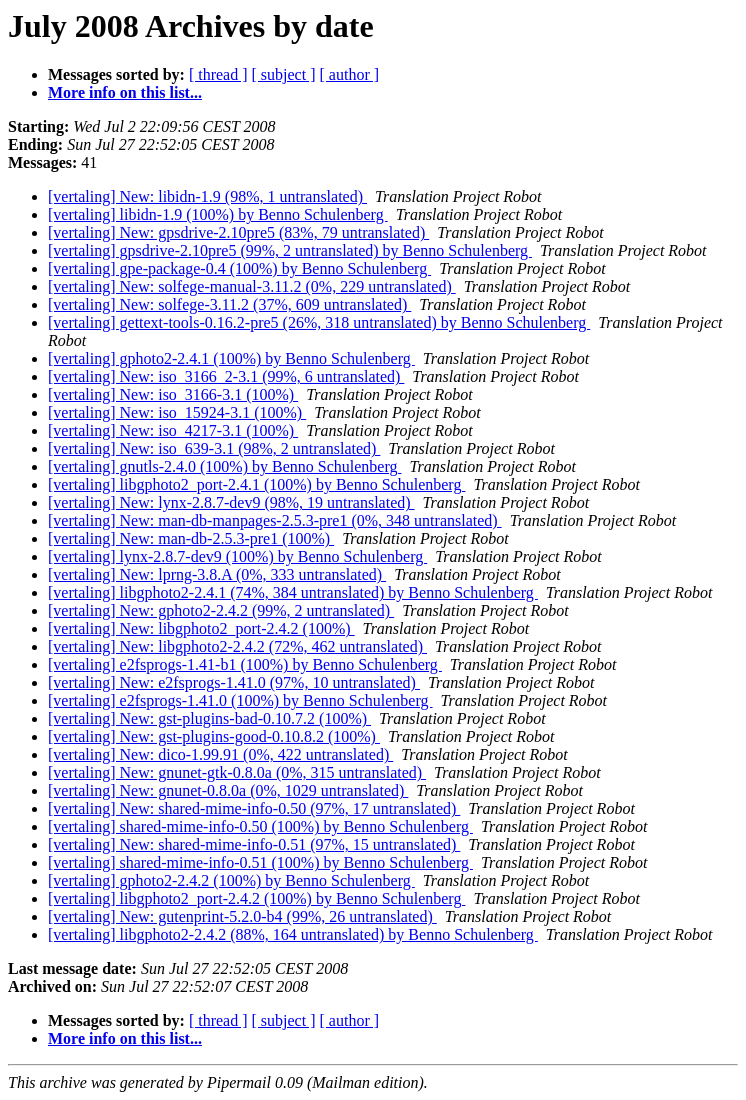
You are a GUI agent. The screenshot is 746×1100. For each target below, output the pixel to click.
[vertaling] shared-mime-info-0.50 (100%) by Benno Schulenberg (260, 826)
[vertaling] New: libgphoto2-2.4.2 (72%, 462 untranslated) (237, 646)
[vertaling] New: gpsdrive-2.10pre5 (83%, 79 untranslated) (238, 232)
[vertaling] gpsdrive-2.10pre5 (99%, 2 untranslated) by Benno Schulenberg (290, 250)
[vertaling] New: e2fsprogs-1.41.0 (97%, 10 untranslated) (234, 682)
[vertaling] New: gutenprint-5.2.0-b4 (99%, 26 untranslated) (242, 916)
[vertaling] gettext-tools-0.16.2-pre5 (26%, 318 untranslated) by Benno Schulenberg (319, 322)
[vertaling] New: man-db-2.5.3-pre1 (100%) (191, 538)
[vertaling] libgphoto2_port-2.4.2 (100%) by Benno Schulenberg (256, 898)
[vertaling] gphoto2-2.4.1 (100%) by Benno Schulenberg (231, 358)
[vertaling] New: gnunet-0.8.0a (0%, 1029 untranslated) (228, 790)
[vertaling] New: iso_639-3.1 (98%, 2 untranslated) (214, 448)
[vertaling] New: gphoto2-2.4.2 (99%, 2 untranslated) (221, 610)
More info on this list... (125, 92)
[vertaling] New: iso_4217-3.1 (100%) (173, 430)
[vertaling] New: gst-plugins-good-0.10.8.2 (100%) (214, 736)
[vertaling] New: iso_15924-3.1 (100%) (177, 412)
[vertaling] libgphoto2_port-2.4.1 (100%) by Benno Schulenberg (256, 484)
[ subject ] (284, 74)
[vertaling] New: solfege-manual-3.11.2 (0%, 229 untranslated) (252, 286)
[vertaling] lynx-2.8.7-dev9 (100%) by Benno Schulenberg (237, 556)
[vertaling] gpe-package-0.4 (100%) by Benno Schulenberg (239, 268)
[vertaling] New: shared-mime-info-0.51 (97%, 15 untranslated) (254, 844)
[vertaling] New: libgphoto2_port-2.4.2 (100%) (201, 628)
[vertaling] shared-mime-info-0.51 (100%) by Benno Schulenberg (260, 862)
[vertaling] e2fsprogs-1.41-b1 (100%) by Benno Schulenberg (245, 664)
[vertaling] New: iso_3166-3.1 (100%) (173, 394)
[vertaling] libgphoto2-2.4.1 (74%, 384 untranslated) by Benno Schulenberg (293, 592)
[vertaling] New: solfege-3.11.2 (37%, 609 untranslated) (229, 304)
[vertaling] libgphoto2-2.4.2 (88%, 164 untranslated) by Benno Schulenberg (293, 934)
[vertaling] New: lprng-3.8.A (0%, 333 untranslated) (217, 574)
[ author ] (350, 74)
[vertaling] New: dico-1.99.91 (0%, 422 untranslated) (220, 754)
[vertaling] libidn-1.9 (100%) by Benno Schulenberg (218, 214)
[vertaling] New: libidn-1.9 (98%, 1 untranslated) (207, 196)
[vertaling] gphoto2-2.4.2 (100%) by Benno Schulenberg (231, 880)
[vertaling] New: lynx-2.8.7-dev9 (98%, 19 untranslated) (231, 502)
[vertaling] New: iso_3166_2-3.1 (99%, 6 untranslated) (226, 376)
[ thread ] (218, 74)
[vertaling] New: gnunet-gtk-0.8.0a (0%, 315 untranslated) (237, 772)
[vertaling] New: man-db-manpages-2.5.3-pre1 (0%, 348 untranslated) (275, 520)
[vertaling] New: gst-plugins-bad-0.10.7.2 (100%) (209, 718)
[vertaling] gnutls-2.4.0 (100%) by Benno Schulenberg (224, 466)
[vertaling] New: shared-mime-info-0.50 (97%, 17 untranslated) (254, 808)
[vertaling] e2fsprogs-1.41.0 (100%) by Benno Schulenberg (240, 700)
